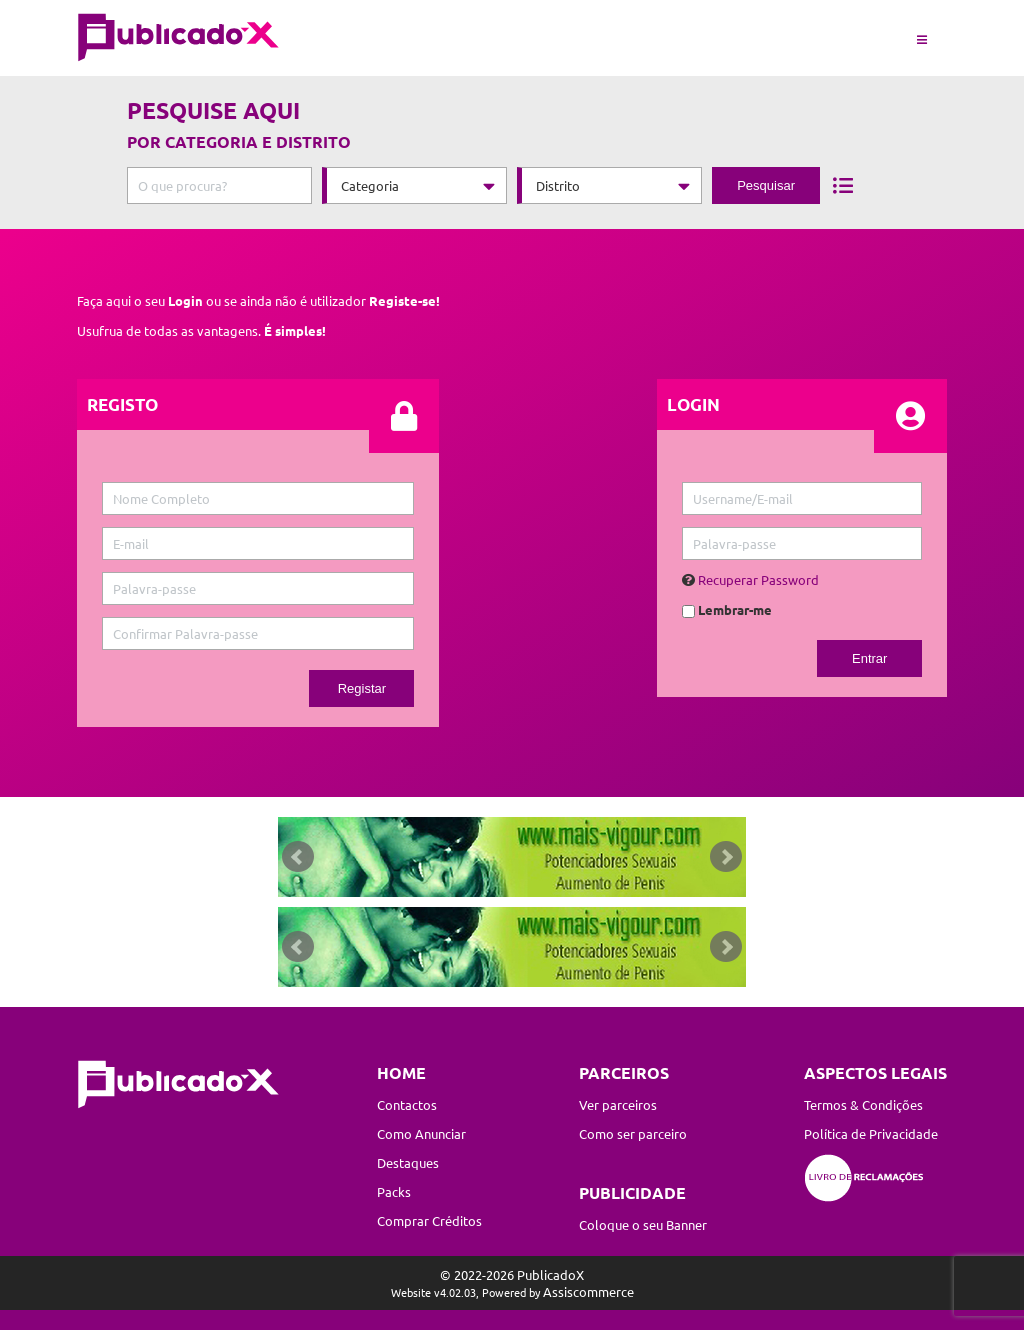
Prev (298, 857)
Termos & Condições (863, 1104)
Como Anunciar (421, 1133)
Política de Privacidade (871, 1133)
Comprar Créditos (429, 1220)
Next (726, 857)
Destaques (408, 1162)
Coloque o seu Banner (643, 1224)
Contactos (407, 1104)
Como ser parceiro (633, 1133)
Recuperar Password (758, 579)
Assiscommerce (588, 1291)
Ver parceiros (618, 1104)
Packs (394, 1191)
